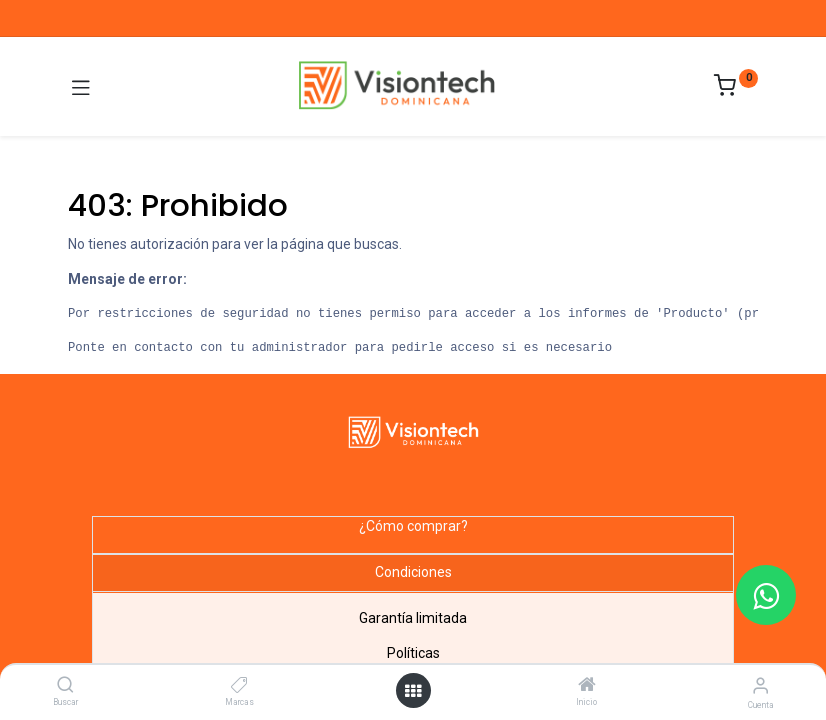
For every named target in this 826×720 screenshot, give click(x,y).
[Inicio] (587, 686)
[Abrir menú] (413, 691)
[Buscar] (65, 686)
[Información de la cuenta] (760, 685)
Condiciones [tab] (413, 572)
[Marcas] (239, 686)
